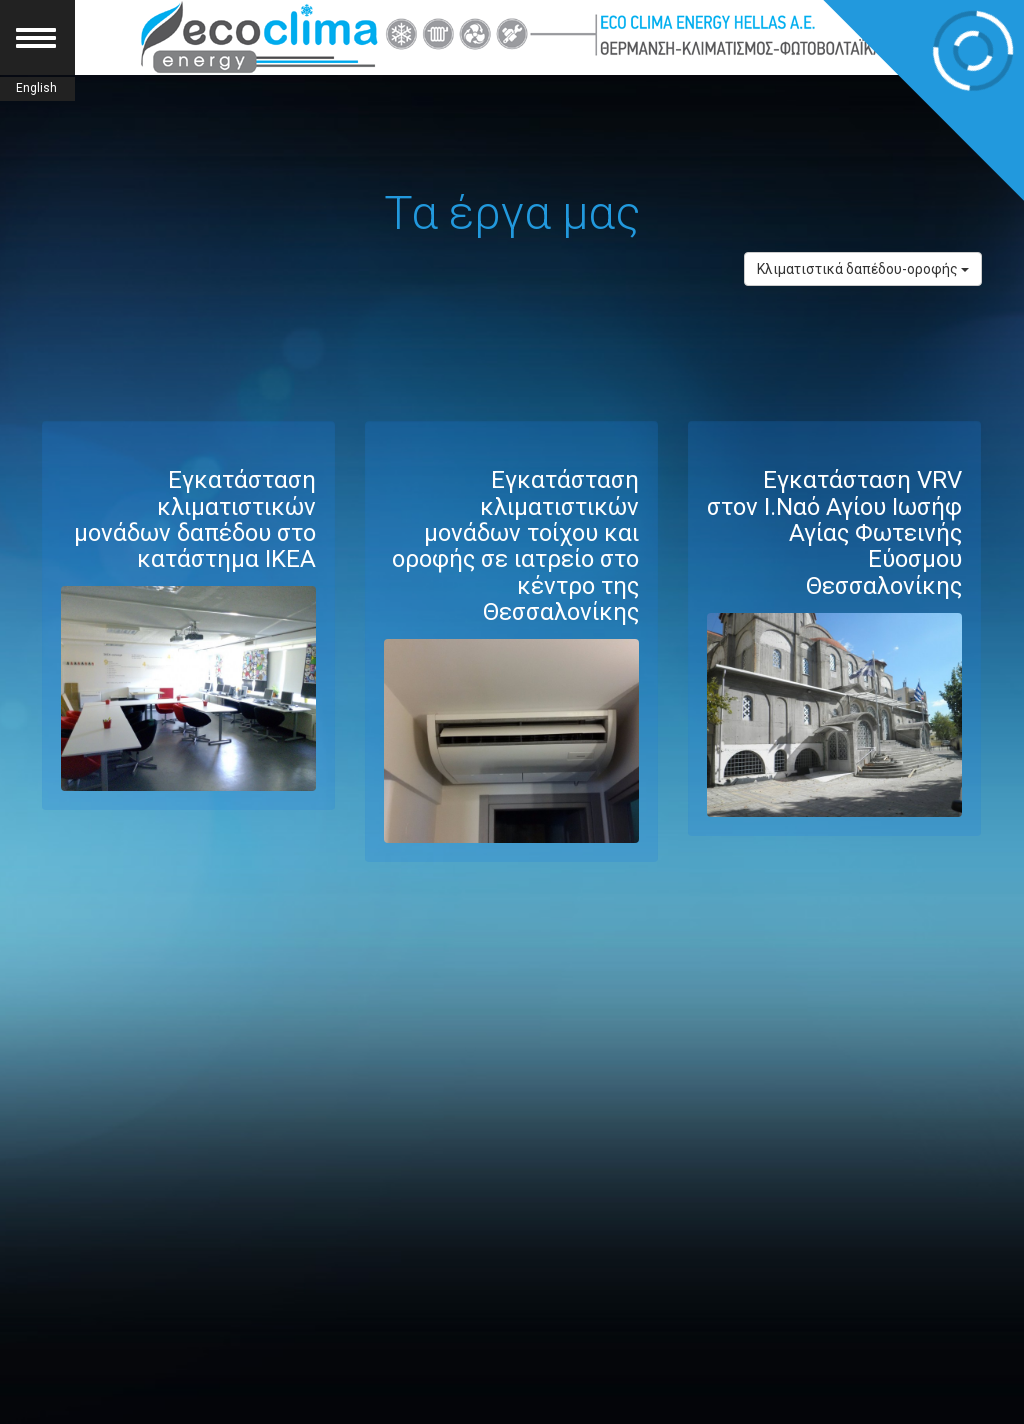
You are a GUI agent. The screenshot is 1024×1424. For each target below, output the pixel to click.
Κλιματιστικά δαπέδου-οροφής (863, 269)
